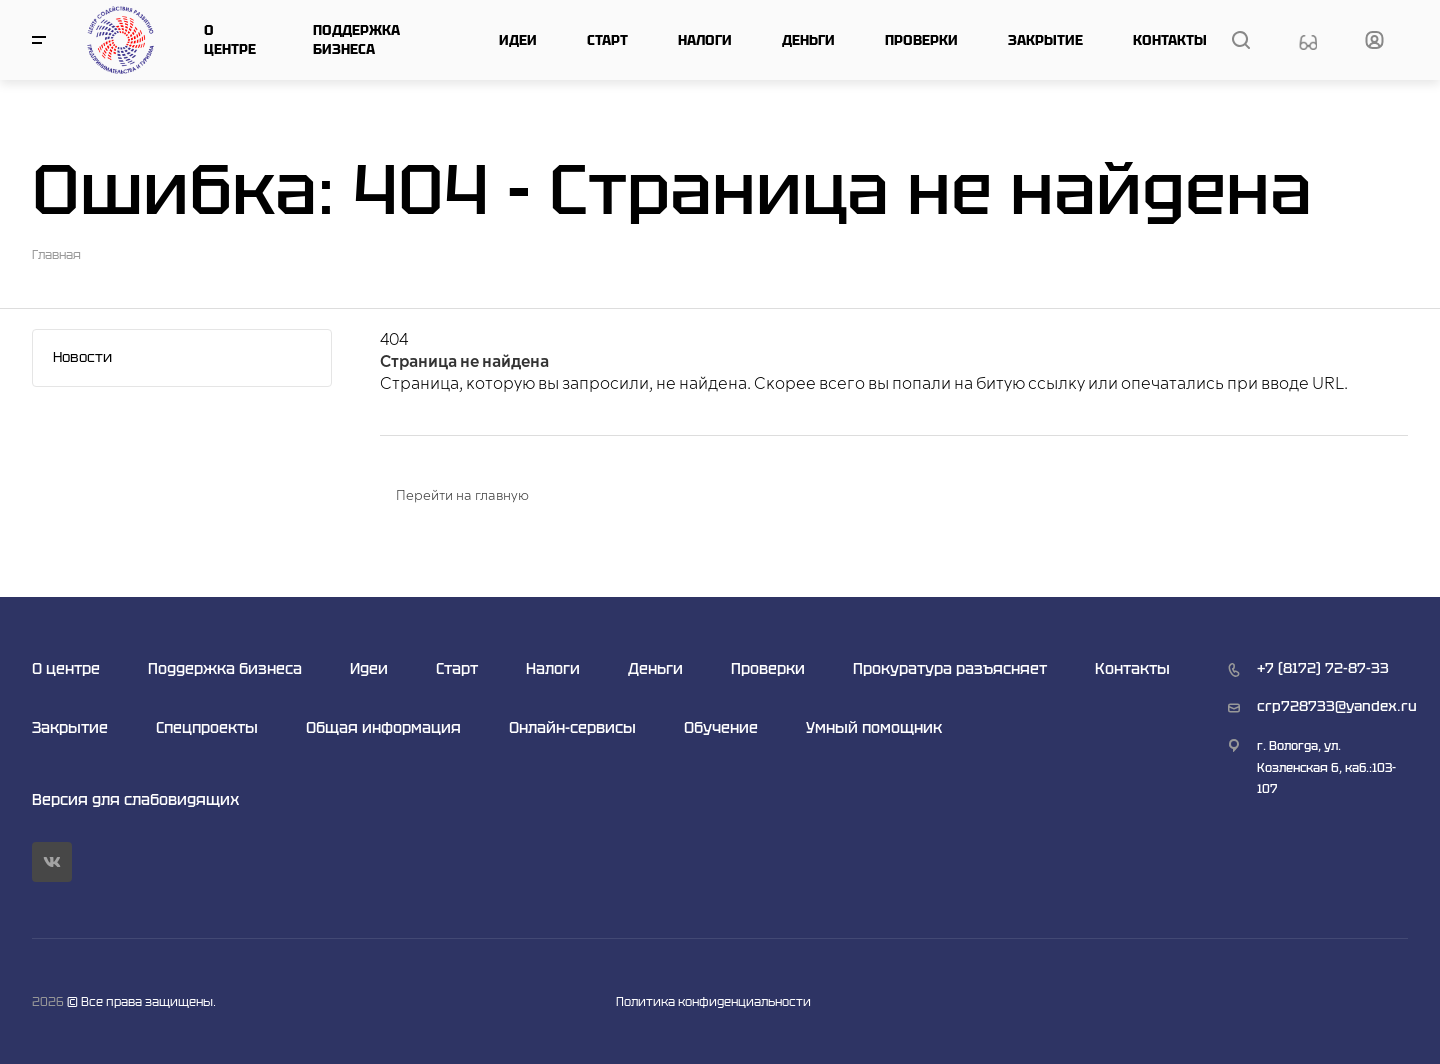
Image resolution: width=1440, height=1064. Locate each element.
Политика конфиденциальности (713, 1001)
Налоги (705, 40)
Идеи (518, 40)
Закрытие (1045, 40)
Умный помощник (874, 727)
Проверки (921, 40)
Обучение (721, 727)
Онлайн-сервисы (572, 727)
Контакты (1170, 40)
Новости (82, 357)
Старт (607, 40)
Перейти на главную (462, 496)
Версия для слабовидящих (135, 799)
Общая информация (383, 727)
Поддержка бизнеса (356, 39)
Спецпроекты (207, 727)
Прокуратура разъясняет (950, 668)
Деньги (808, 40)
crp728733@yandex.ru (1337, 706)
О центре (230, 39)
